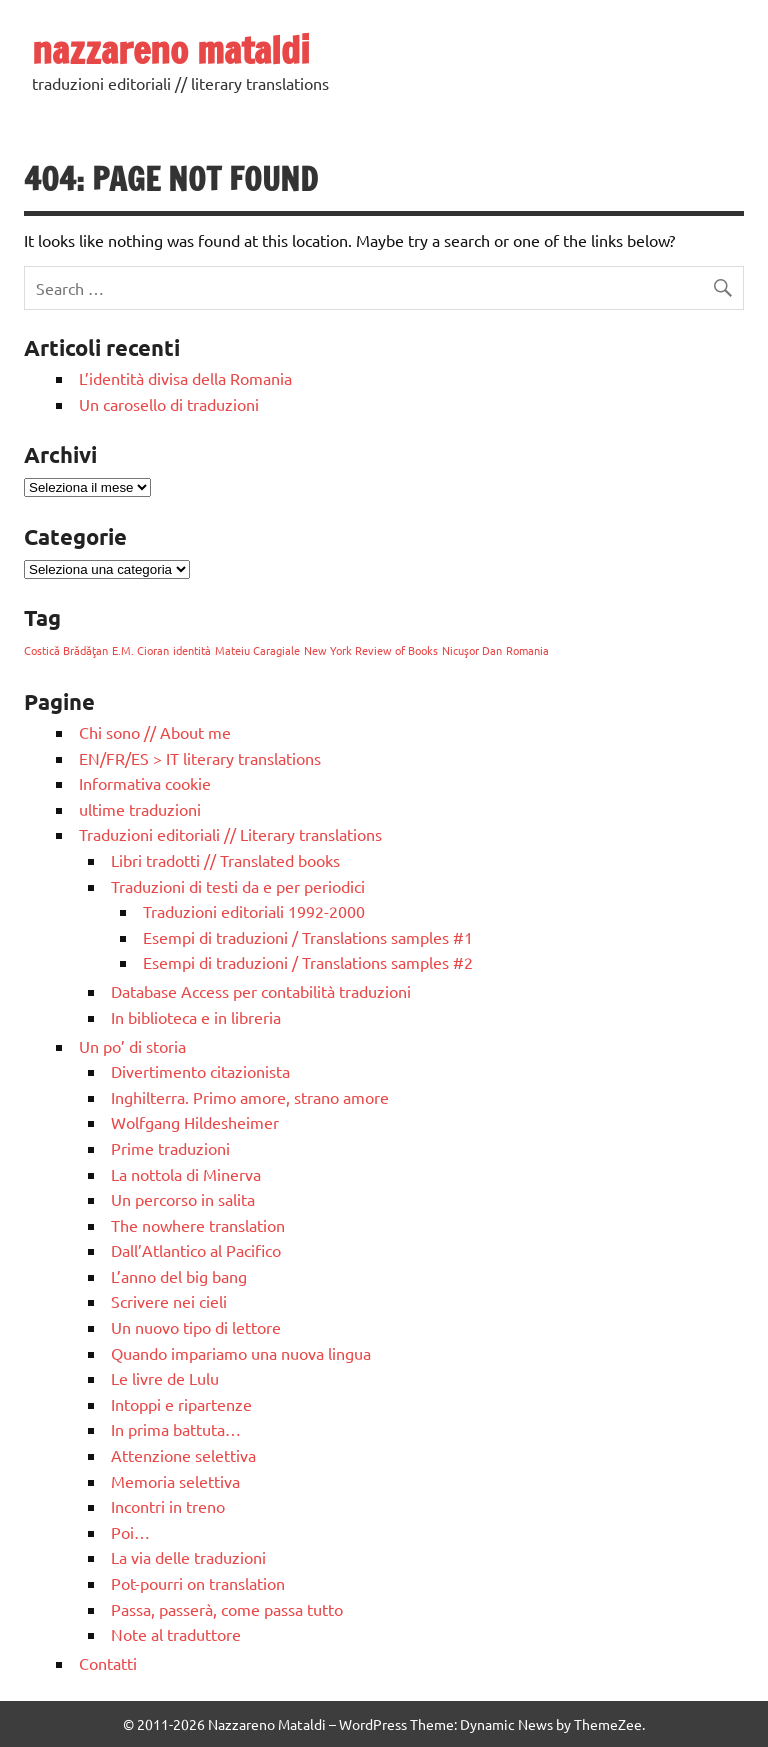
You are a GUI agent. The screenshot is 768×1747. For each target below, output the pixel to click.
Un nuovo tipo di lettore (196, 1327)
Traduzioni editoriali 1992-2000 (254, 911)
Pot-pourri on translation (198, 1583)
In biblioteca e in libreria (196, 1017)
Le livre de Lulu (165, 1378)
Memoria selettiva (175, 1481)
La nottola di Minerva (186, 1174)
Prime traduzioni (170, 1148)
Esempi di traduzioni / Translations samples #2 (308, 962)
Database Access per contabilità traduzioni (261, 991)
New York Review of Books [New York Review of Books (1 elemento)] (371, 650)
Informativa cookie (145, 783)
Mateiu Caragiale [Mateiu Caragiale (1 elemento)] (257, 650)
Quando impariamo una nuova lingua (241, 1353)
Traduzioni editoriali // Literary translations (230, 834)
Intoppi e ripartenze (181, 1404)
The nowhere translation (198, 1225)
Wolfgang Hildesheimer (195, 1122)
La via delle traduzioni (188, 1557)
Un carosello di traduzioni (169, 404)
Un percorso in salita (183, 1199)
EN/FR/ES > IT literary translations (200, 758)
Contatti (108, 1663)
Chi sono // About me (155, 732)
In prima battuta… (176, 1429)
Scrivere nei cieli (169, 1301)
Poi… (130, 1532)
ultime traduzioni (140, 809)
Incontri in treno (168, 1506)
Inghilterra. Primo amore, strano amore (250, 1097)
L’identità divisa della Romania (185, 378)
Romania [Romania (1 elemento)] (527, 650)
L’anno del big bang (179, 1276)
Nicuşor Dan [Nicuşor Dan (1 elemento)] (472, 650)
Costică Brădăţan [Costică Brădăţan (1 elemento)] (66, 650)
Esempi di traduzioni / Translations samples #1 (308, 937)
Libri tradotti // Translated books (225, 860)
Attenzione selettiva (183, 1455)
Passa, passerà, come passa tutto (227, 1609)
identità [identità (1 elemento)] (192, 650)
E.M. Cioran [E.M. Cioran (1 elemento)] (140, 650)
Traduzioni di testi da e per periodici (238, 886)
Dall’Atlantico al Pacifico (196, 1250)
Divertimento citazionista (200, 1071)
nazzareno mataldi (171, 50)
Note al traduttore (176, 1634)
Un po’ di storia (132, 1046)
